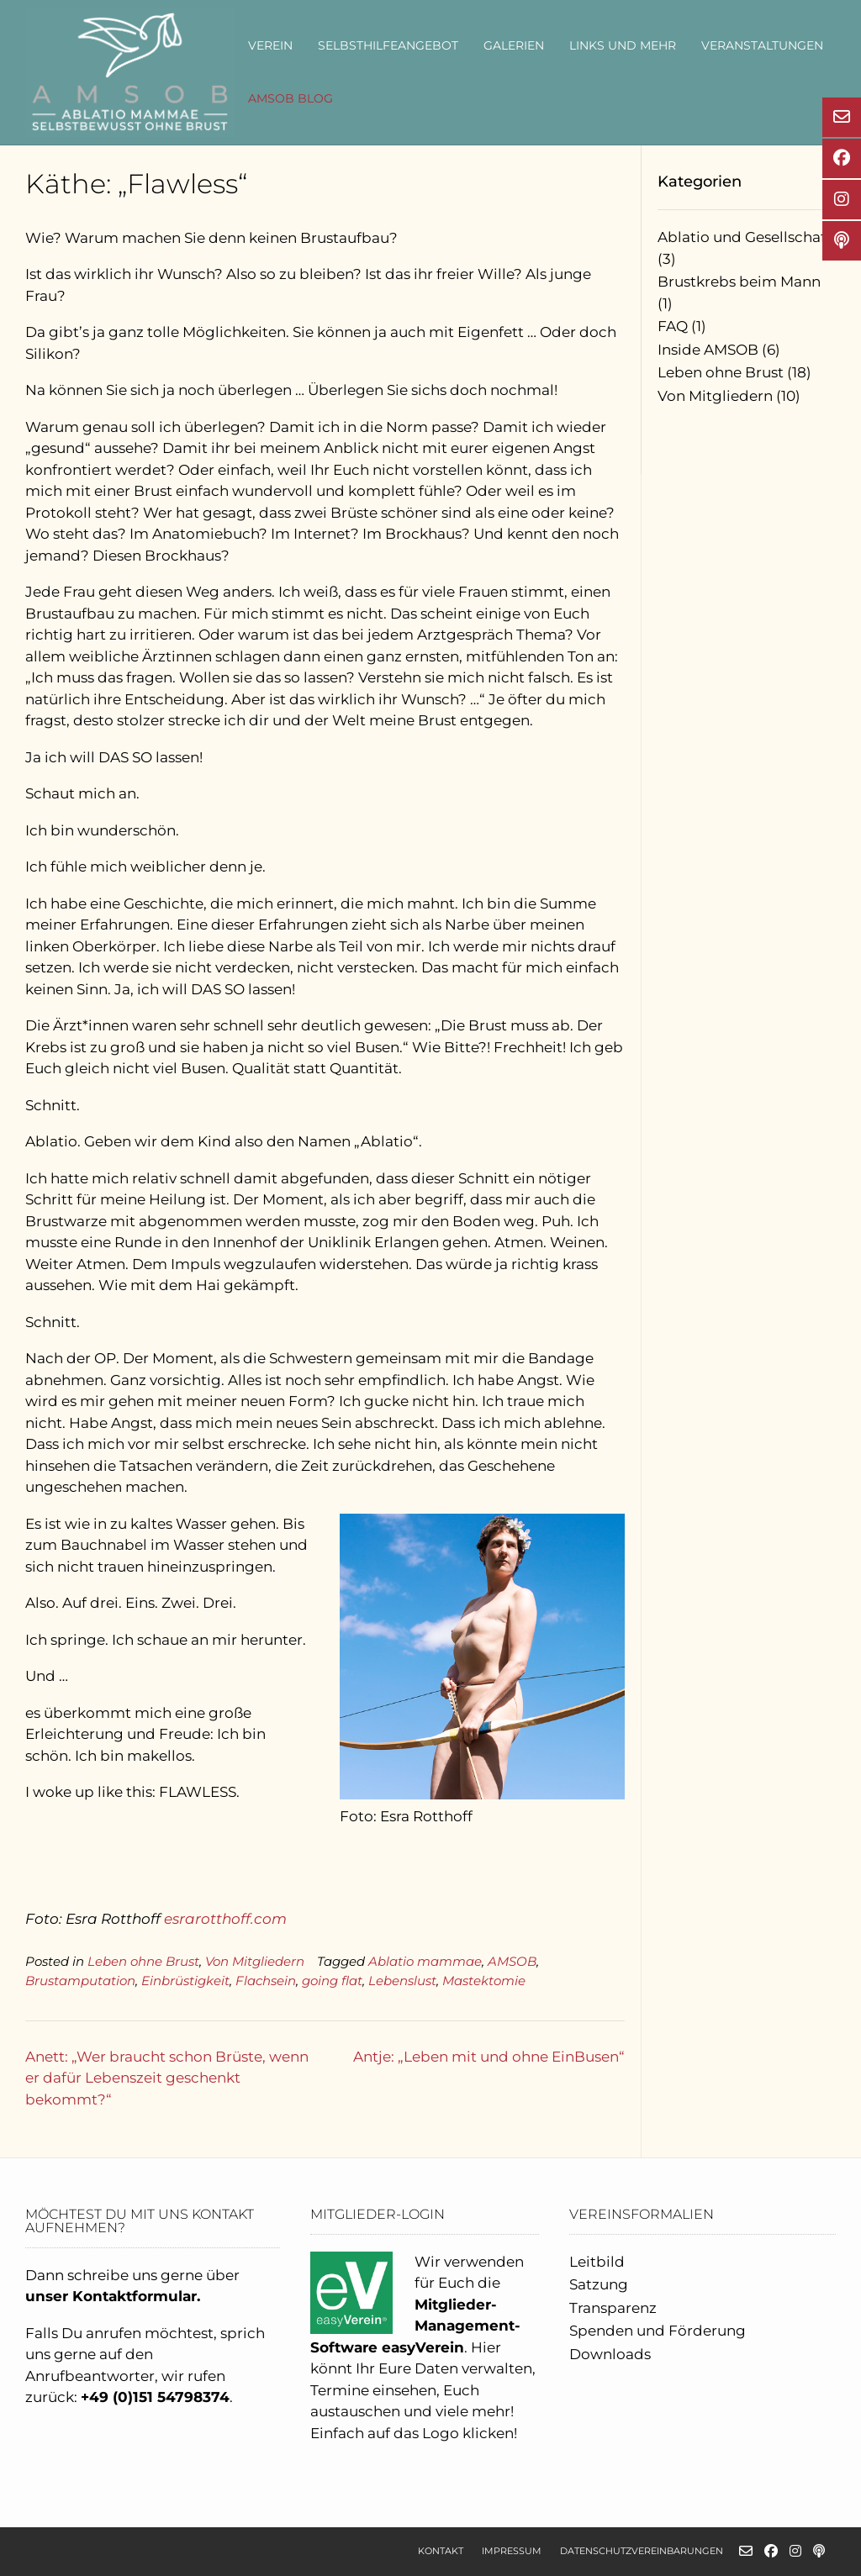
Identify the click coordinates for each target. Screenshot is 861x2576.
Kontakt (440, 2551)
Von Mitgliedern (254, 1961)
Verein (270, 45)
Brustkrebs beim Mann (739, 281)
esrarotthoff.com (225, 1918)
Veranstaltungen (762, 45)
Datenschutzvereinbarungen (641, 2551)
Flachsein (265, 1981)
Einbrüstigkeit (185, 1981)
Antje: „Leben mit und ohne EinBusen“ (489, 2056)
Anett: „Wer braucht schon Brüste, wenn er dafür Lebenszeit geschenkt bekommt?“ (167, 2078)
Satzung (598, 2284)
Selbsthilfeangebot (388, 45)
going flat (332, 1981)
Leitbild (597, 2261)
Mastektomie (484, 1981)
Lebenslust (402, 1981)
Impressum (511, 2551)
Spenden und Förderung (657, 2330)
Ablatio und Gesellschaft (745, 237)
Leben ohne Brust (143, 1961)
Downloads (610, 2354)
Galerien (513, 45)
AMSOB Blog (290, 98)
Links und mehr (622, 45)
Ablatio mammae (425, 1961)
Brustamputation (80, 1981)
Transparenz (613, 2307)
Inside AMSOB (708, 349)
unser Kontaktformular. (112, 2296)
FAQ (673, 326)
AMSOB (512, 1961)
